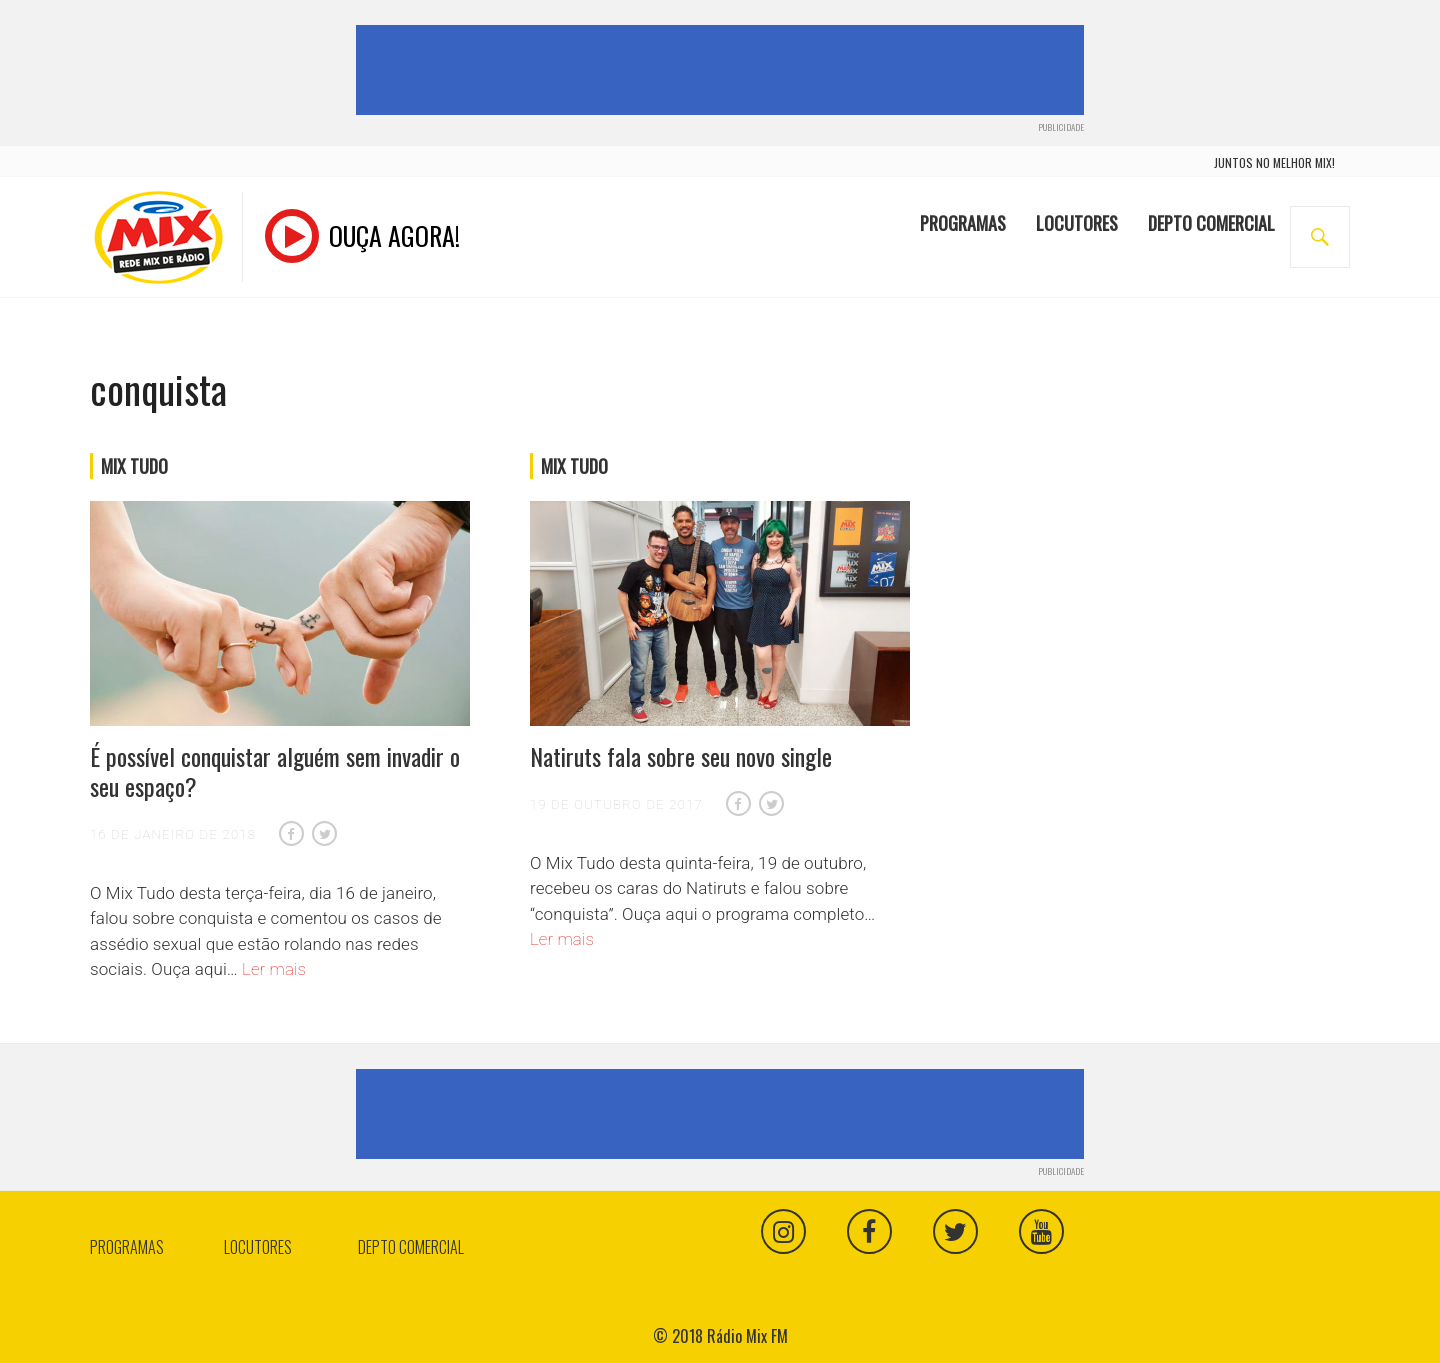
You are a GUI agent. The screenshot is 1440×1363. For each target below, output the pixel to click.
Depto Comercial (1211, 223)
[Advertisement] (724, 70)
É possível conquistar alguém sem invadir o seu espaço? (275, 771)
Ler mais (274, 969)
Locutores (1077, 223)
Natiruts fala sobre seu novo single (681, 756)
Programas (963, 223)
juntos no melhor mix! (1274, 162)
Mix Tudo (134, 466)
